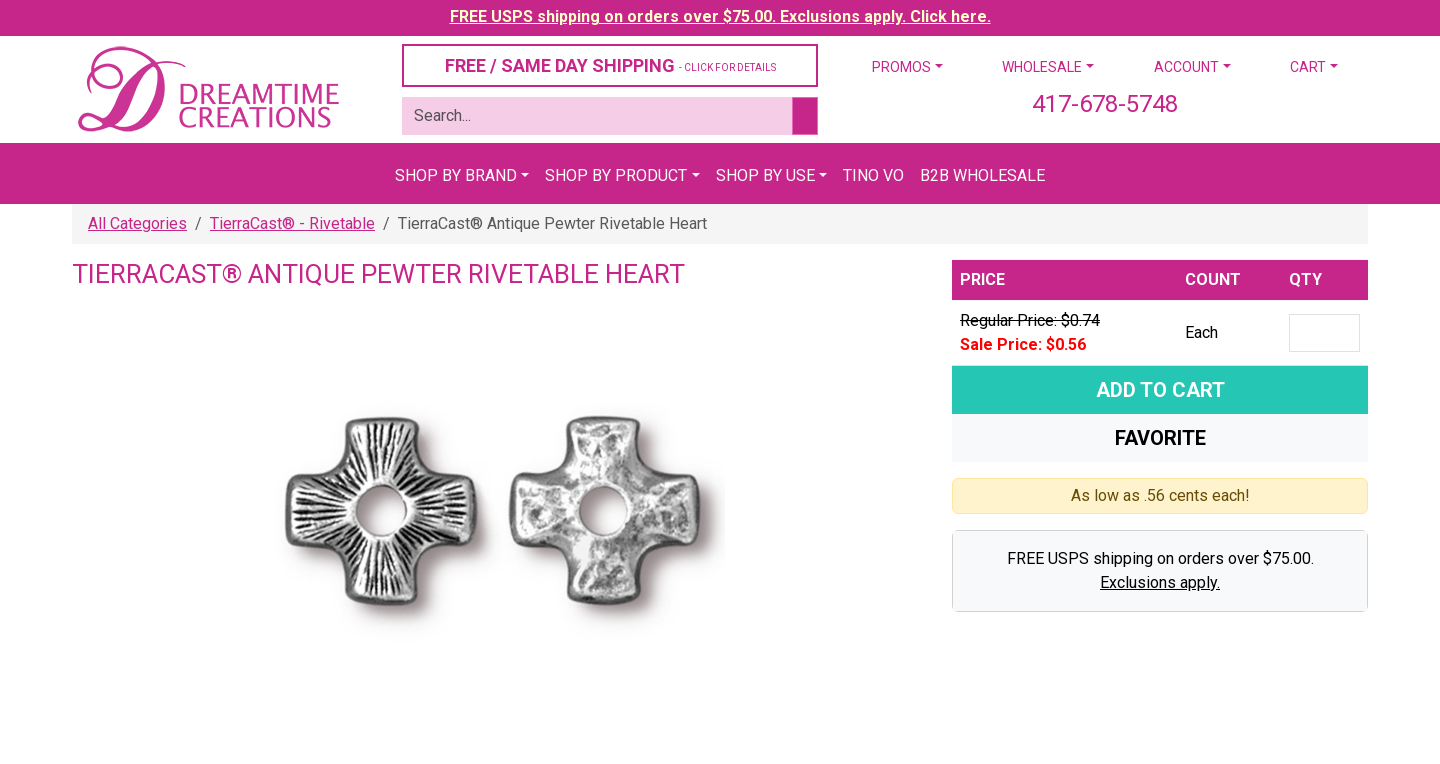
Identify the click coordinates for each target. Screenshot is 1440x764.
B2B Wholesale (982, 175)
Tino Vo (873, 175)
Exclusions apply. (1160, 582)
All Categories (137, 223)
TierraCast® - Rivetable (292, 223)
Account (1186, 67)
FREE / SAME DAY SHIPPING (610, 65)
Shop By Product (616, 175)
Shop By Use (765, 175)
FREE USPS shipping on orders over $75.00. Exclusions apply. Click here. (720, 16)
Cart (1308, 67)
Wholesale (1042, 67)
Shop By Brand (456, 175)
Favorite (1160, 438)
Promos (901, 67)
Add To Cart (1160, 390)
